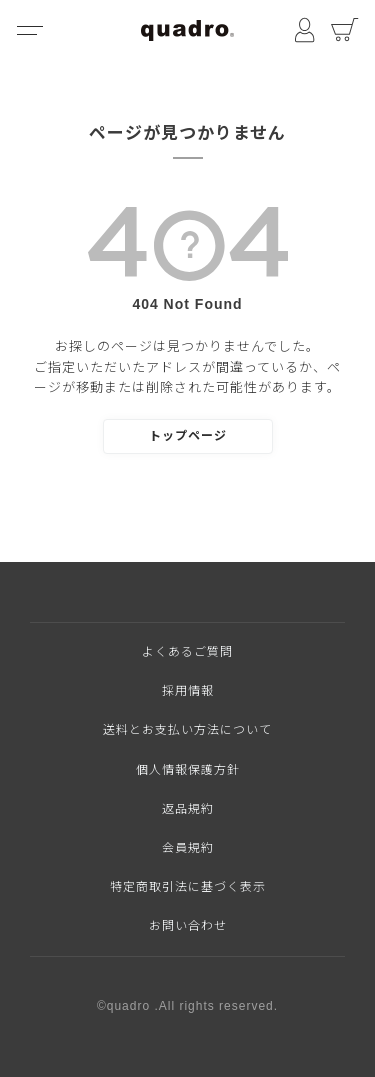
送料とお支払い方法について (187, 730)
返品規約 (188, 809)
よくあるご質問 (187, 652)
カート (345, 30)
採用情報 (188, 691)
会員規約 (188, 848)
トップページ (188, 436)
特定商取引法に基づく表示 (188, 887)
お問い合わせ (188, 926)
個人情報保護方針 (188, 770)
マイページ (305, 30)
